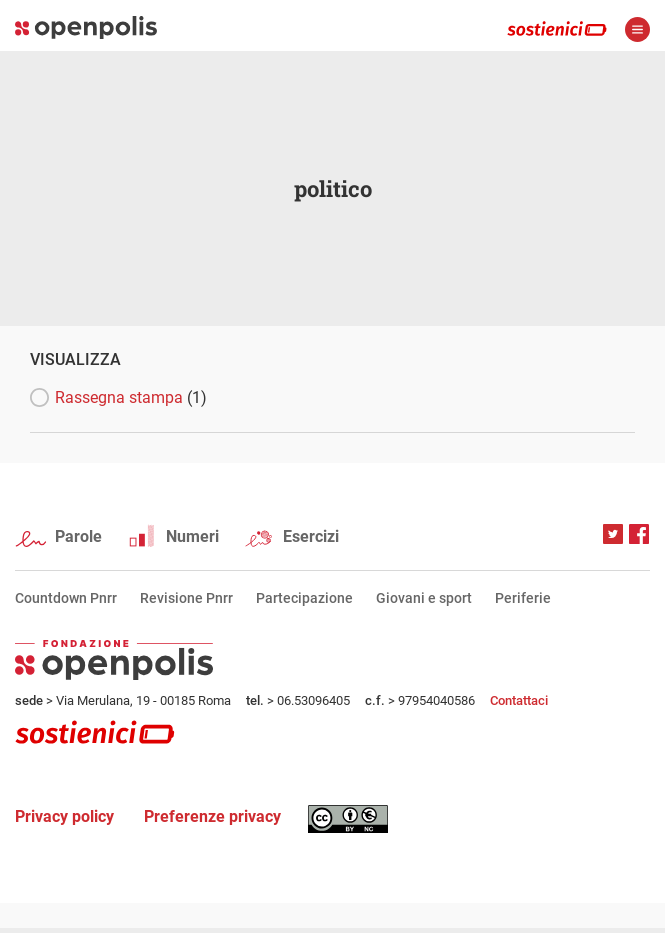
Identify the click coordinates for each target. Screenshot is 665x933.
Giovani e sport (424, 598)
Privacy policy (64, 816)
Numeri (192, 536)
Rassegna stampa (131, 397)
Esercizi (311, 536)
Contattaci (519, 700)
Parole (78, 536)
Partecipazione (304, 598)
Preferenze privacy (212, 816)
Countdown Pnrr (66, 598)
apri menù (637, 29)
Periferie (523, 598)
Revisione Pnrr (186, 598)
